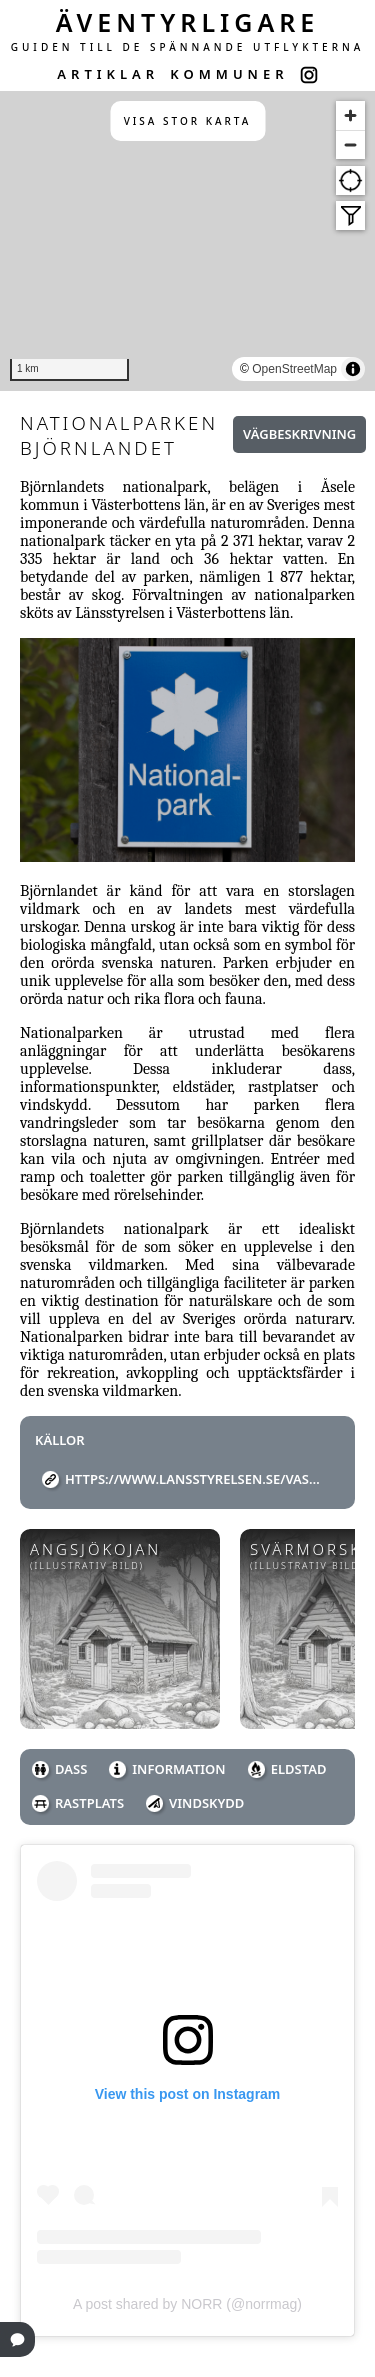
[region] (187, 241)
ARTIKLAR (108, 74)
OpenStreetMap (294, 369)
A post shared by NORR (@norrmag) (187, 2304)
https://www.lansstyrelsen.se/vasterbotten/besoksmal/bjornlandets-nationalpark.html (195, 1479)
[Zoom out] (350, 144)
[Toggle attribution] (353, 369)
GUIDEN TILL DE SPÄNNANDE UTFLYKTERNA (188, 47)
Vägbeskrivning (299, 434)
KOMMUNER (229, 74)
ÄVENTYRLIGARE (188, 22)
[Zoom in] (350, 115)
